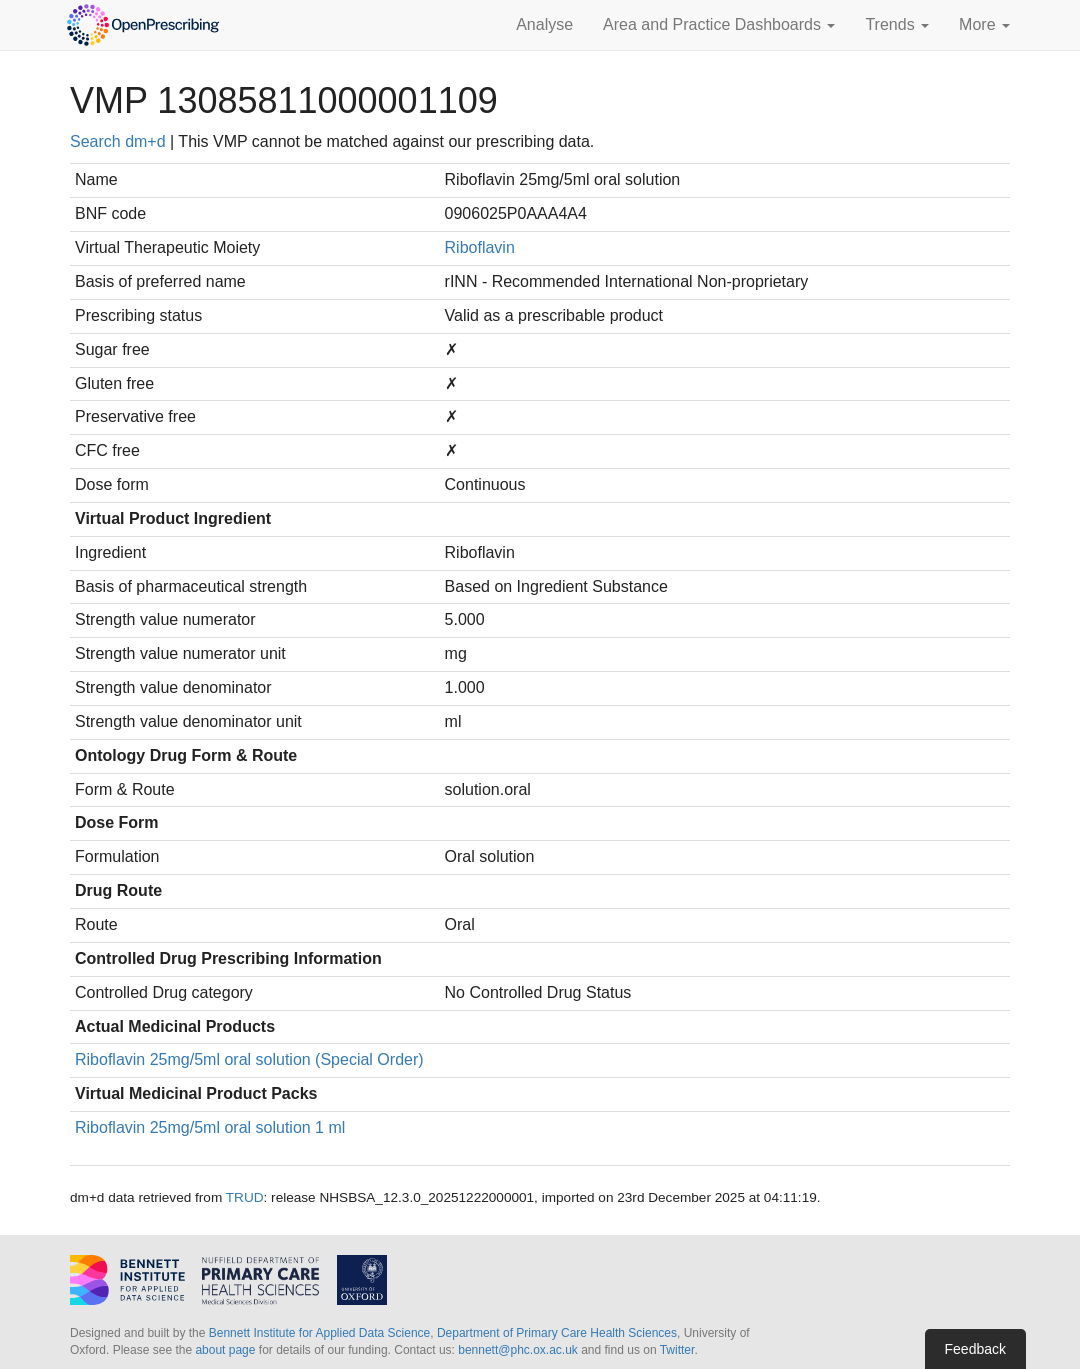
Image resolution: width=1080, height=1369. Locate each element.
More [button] (984, 24)
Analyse (544, 24)
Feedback (975, 1349)
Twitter (677, 1350)
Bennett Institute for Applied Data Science (319, 1333)
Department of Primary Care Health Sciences (557, 1333)
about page (225, 1350)
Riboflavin (480, 247)
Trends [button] (897, 24)
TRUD (245, 1197)
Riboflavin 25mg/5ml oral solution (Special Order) (249, 1059)
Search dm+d (118, 141)
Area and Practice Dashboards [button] (719, 24)
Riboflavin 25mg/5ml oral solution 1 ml (210, 1127)
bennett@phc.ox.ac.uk (518, 1350)
